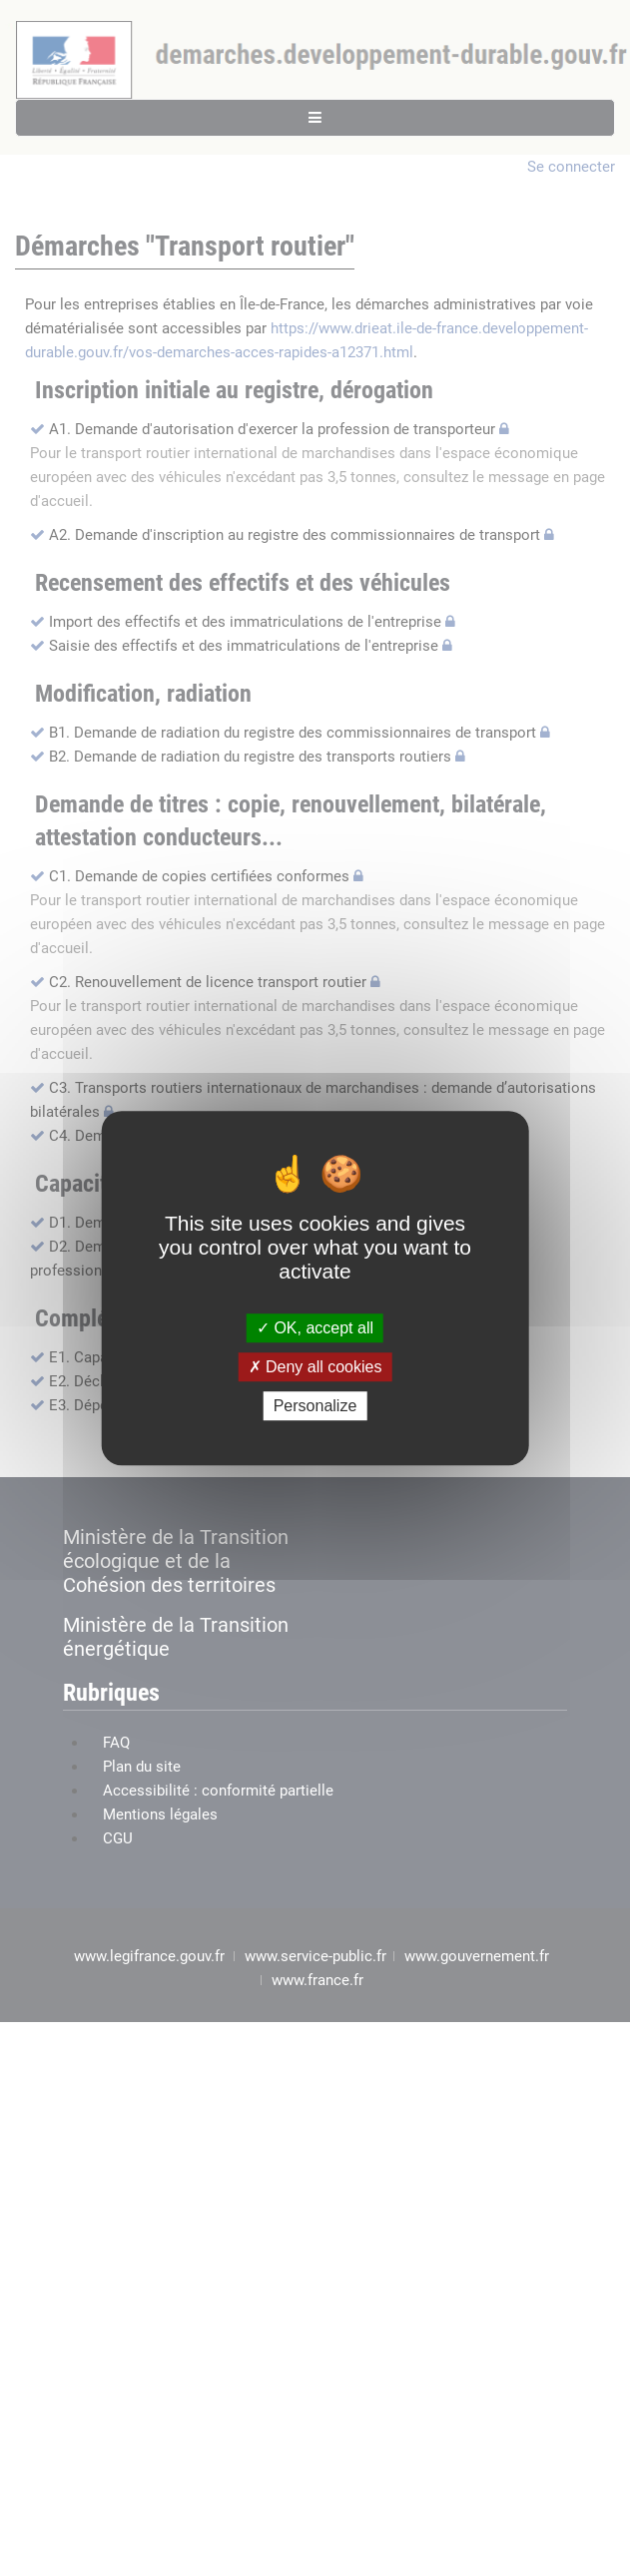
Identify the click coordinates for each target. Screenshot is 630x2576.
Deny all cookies (315, 1366)
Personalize (315, 1405)
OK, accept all (315, 1327)
